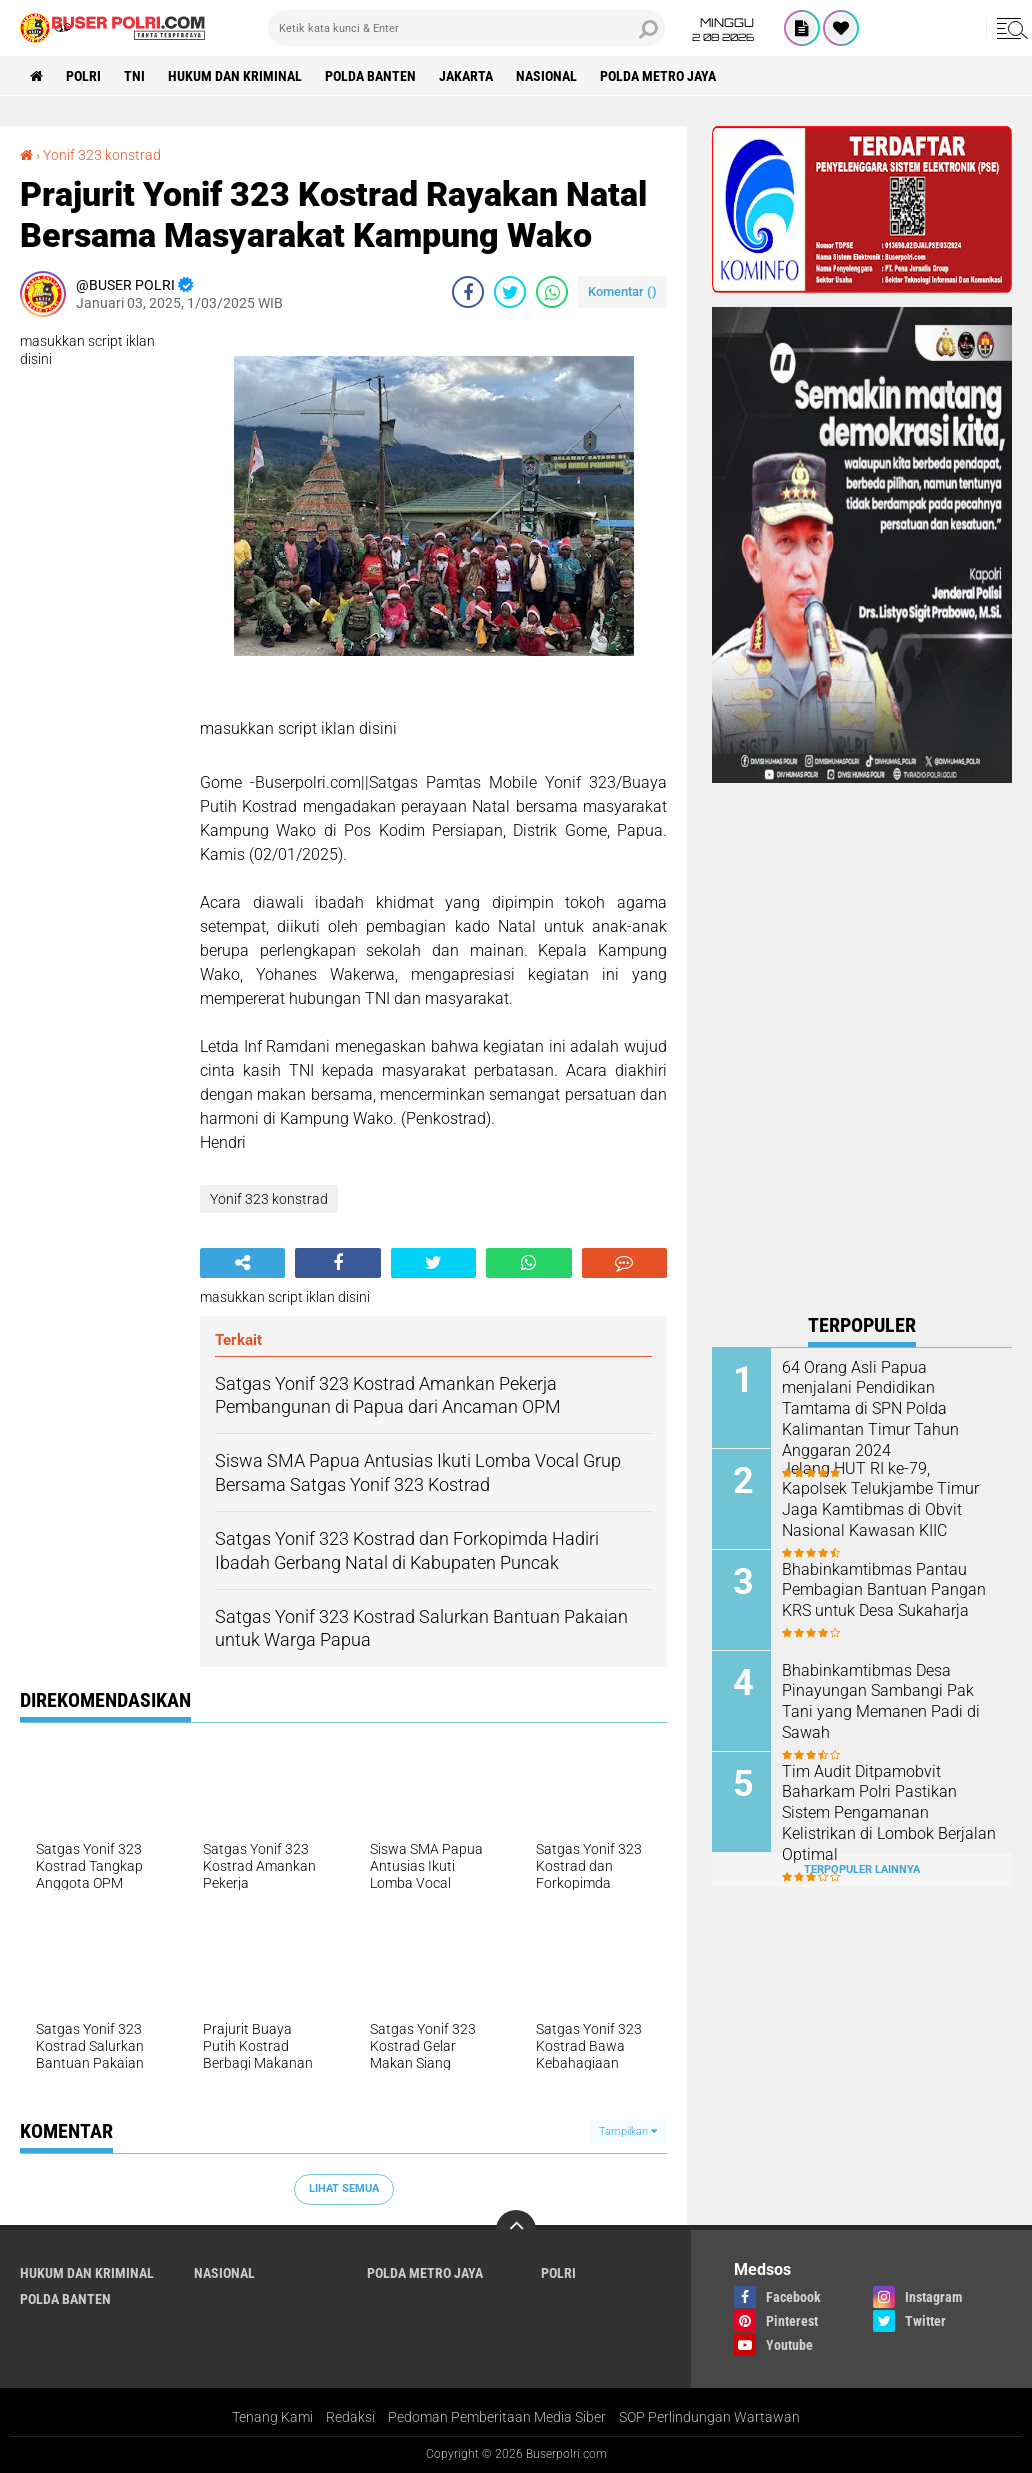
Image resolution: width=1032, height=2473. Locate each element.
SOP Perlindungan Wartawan (709, 2417)
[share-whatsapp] (552, 292)
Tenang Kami (272, 2417)
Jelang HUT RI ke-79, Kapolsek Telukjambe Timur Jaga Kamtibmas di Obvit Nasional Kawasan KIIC (880, 1499)
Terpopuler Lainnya (862, 1869)
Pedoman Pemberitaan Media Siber (497, 2417)
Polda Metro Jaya (658, 76)
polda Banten (370, 76)
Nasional (546, 76)
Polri (83, 76)
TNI (134, 76)
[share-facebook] (468, 292)
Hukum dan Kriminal (235, 76)
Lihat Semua (344, 2188)
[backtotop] (516, 2230)
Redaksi (350, 2417)
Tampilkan (628, 2131)
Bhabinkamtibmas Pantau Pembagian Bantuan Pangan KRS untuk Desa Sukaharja (884, 1590)
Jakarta (466, 76)
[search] (466, 28)
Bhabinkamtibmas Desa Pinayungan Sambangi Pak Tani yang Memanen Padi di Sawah (881, 1701)
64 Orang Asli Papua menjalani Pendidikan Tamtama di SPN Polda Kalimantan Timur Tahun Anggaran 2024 (870, 1409)
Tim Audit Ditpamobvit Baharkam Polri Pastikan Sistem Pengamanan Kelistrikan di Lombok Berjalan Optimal (889, 1813)
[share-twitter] (510, 292)
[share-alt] (242, 1263)
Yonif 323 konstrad (102, 155)
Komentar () (622, 291)
